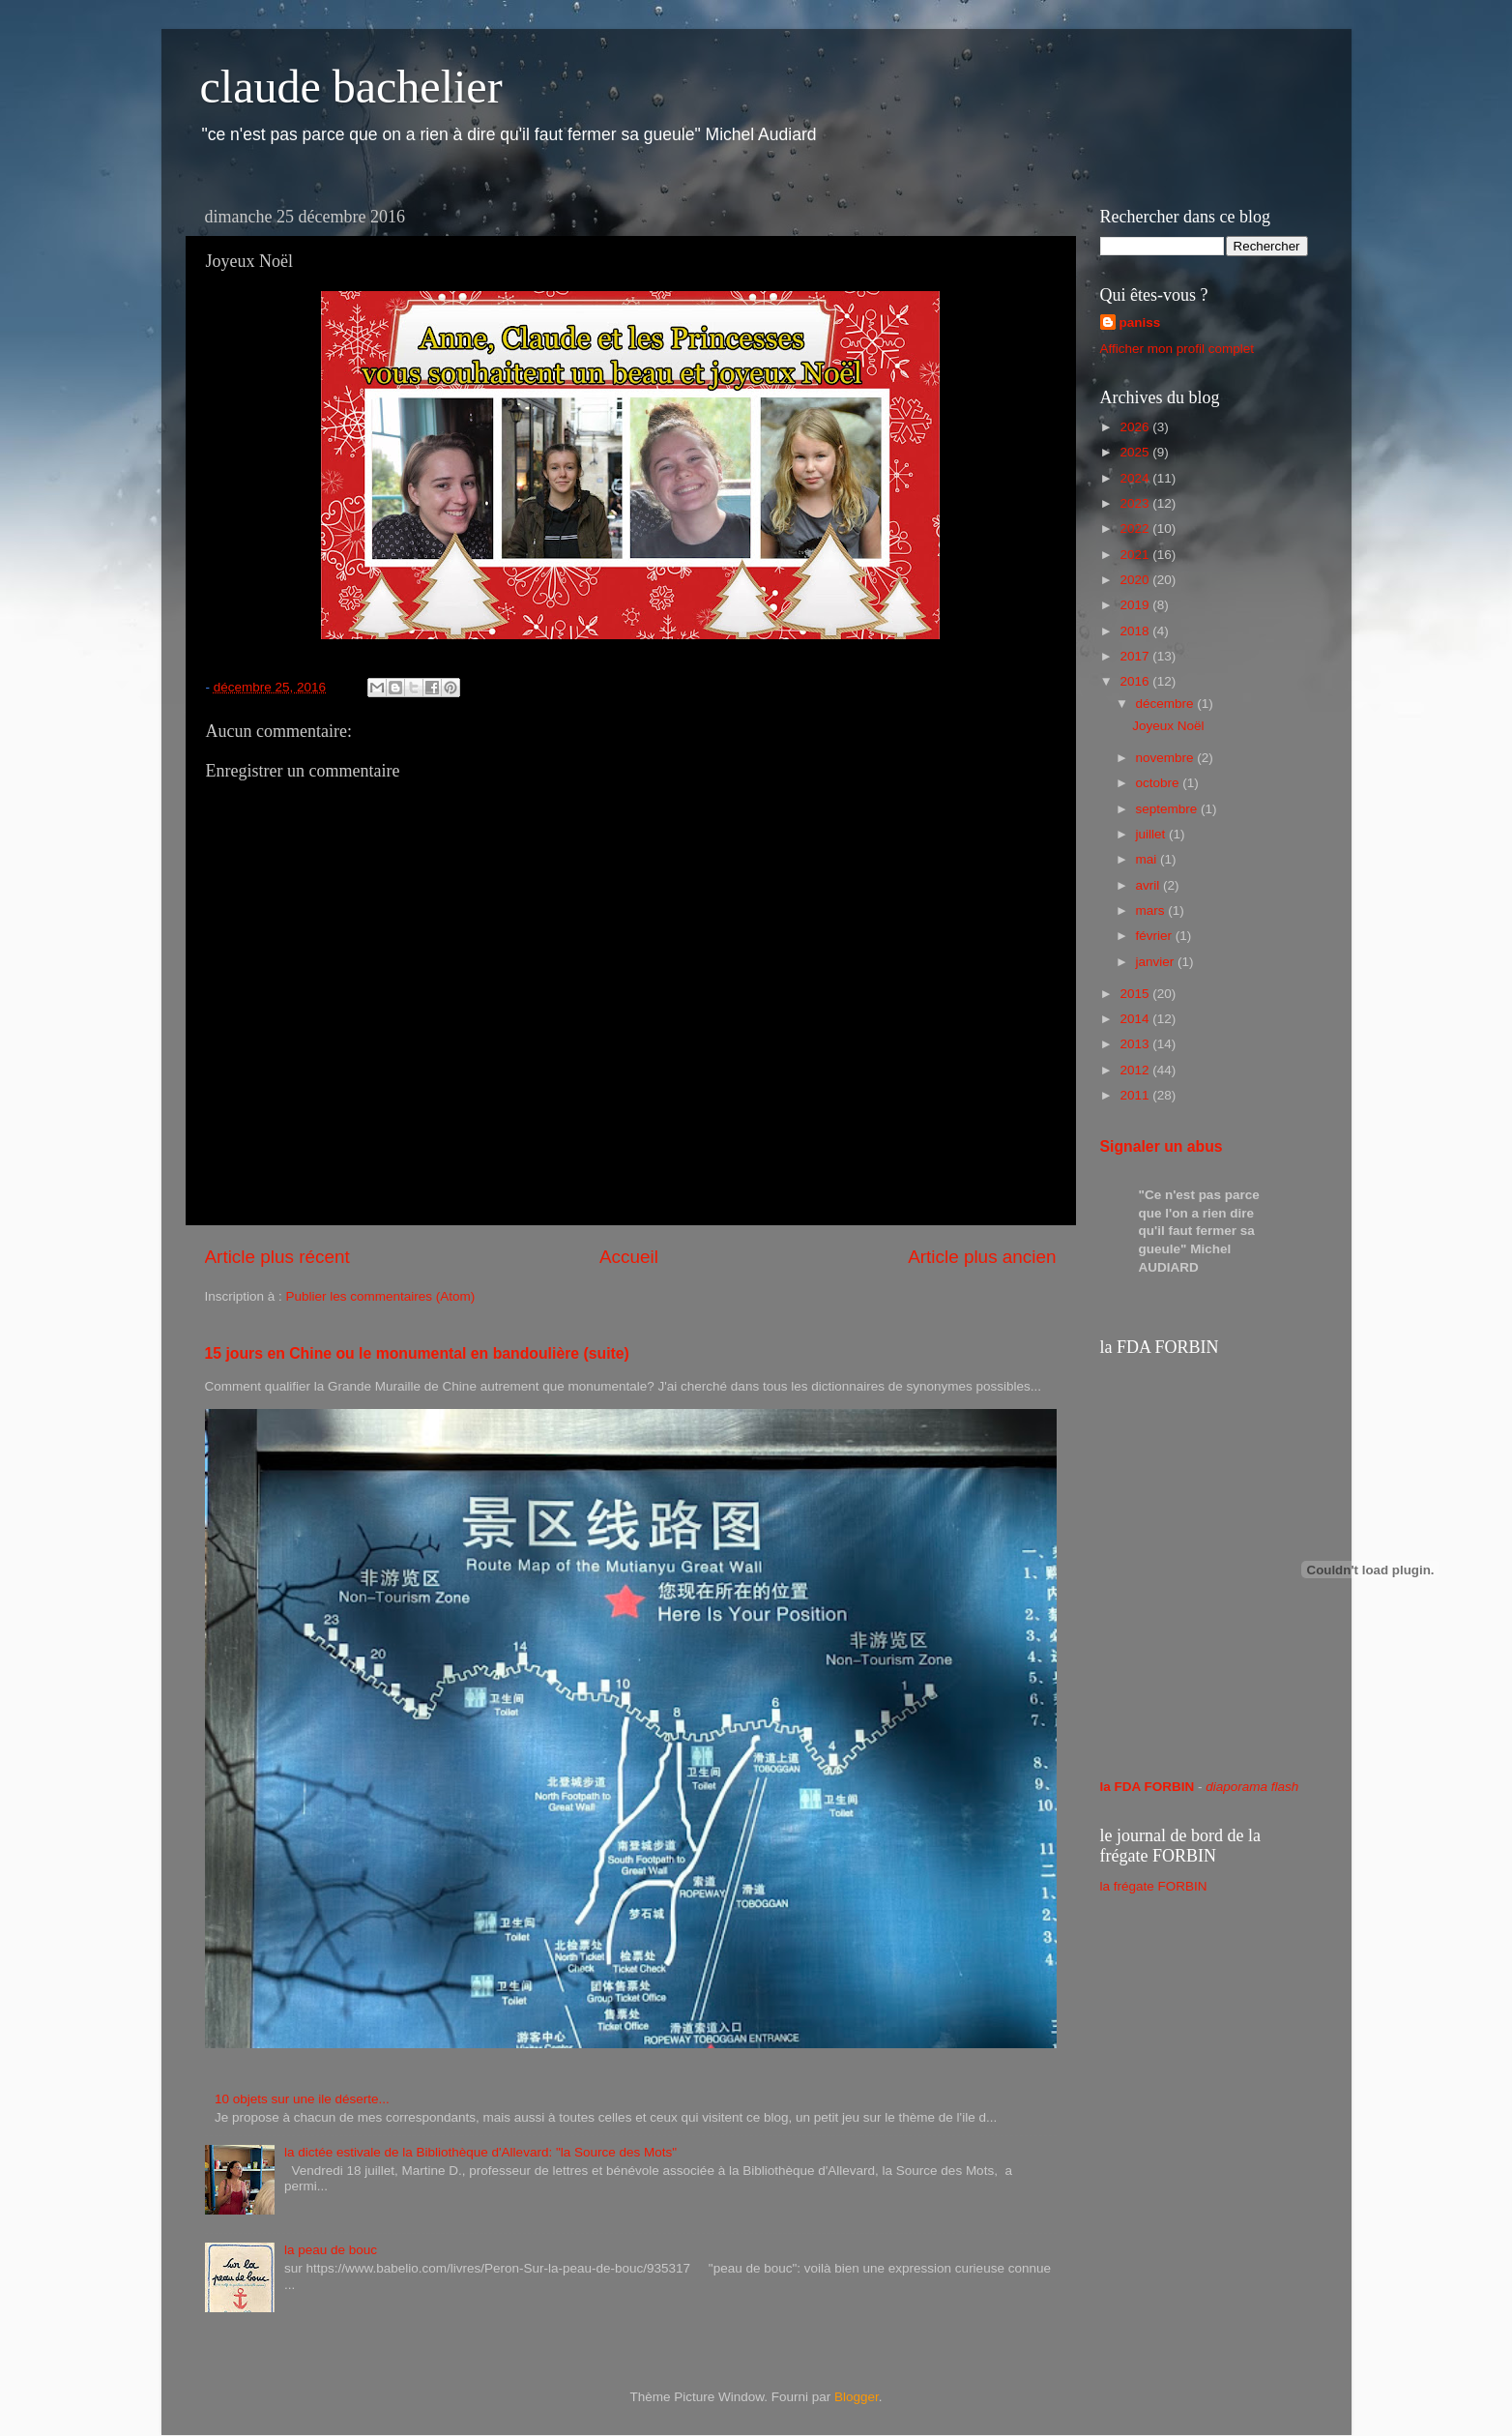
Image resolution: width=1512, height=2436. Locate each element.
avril (1150, 885)
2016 (1135, 681)
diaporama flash (1252, 1786)
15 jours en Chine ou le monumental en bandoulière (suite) (417, 1353)
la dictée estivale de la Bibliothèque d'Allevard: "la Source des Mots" (480, 2152)
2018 (1135, 631)
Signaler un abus (1161, 1146)
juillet (1153, 834)
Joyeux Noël (1168, 726)
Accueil (628, 1257)
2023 (1135, 503)
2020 (1135, 579)
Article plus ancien (982, 1257)
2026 (1135, 427)
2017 (1135, 656)
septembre (1169, 809)
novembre (1167, 757)
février (1156, 935)
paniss (1140, 322)
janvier (1157, 961)
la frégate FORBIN (1153, 1886)
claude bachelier (351, 86)
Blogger (856, 2397)
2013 (1135, 1044)
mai (1148, 859)
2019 (1135, 605)
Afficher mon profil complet (1177, 348)
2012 (1135, 1070)
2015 (1135, 993)
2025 (1135, 452)
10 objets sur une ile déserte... (302, 2099)
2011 (1135, 1095)
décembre (1167, 703)
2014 (1135, 1019)
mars (1152, 910)
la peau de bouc (330, 2250)
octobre (1159, 783)
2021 (1135, 554)
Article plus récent (277, 1257)
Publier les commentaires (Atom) (381, 1296)
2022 (1135, 528)
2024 (1135, 478)
